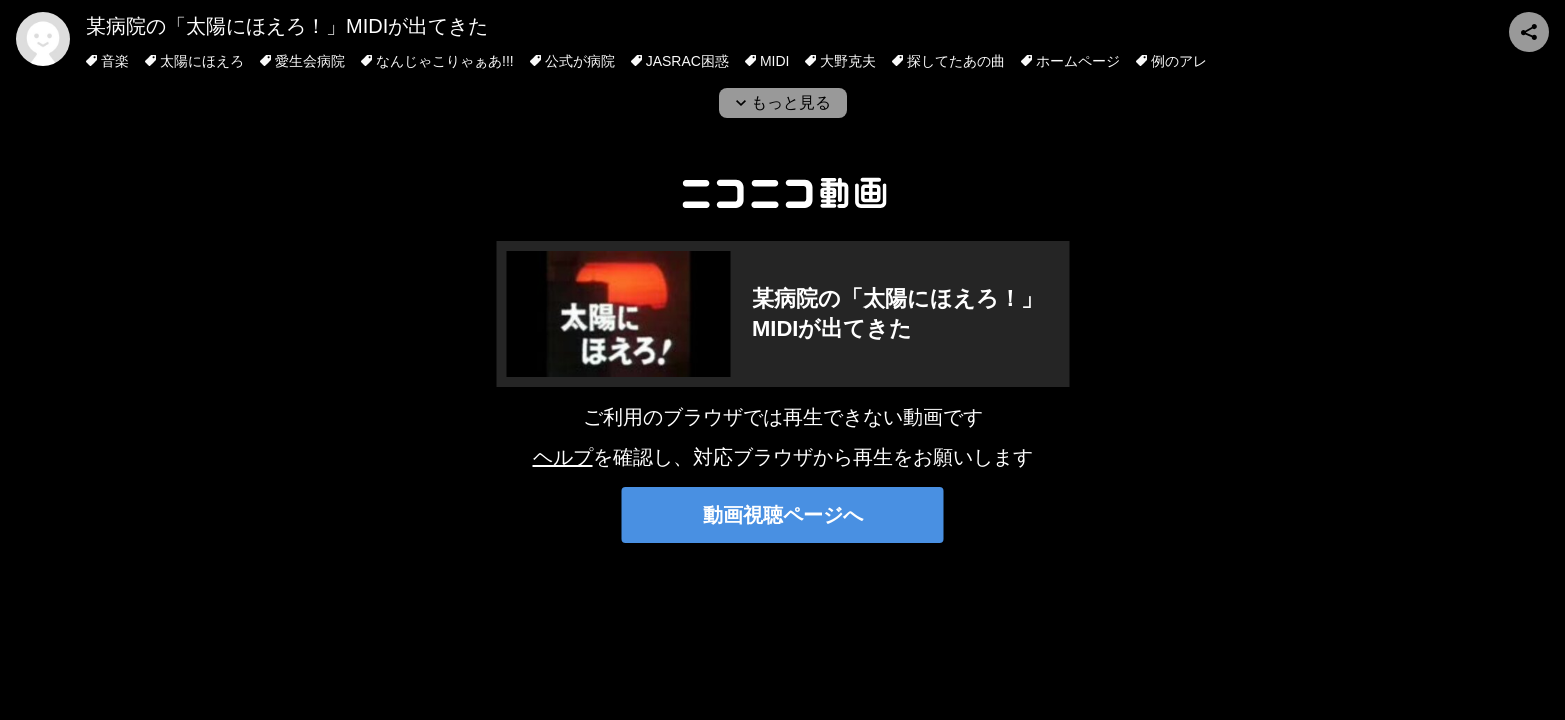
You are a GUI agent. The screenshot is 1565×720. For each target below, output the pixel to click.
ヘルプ (563, 457)
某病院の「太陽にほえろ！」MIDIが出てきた (287, 26)
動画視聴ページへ (783, 515)
